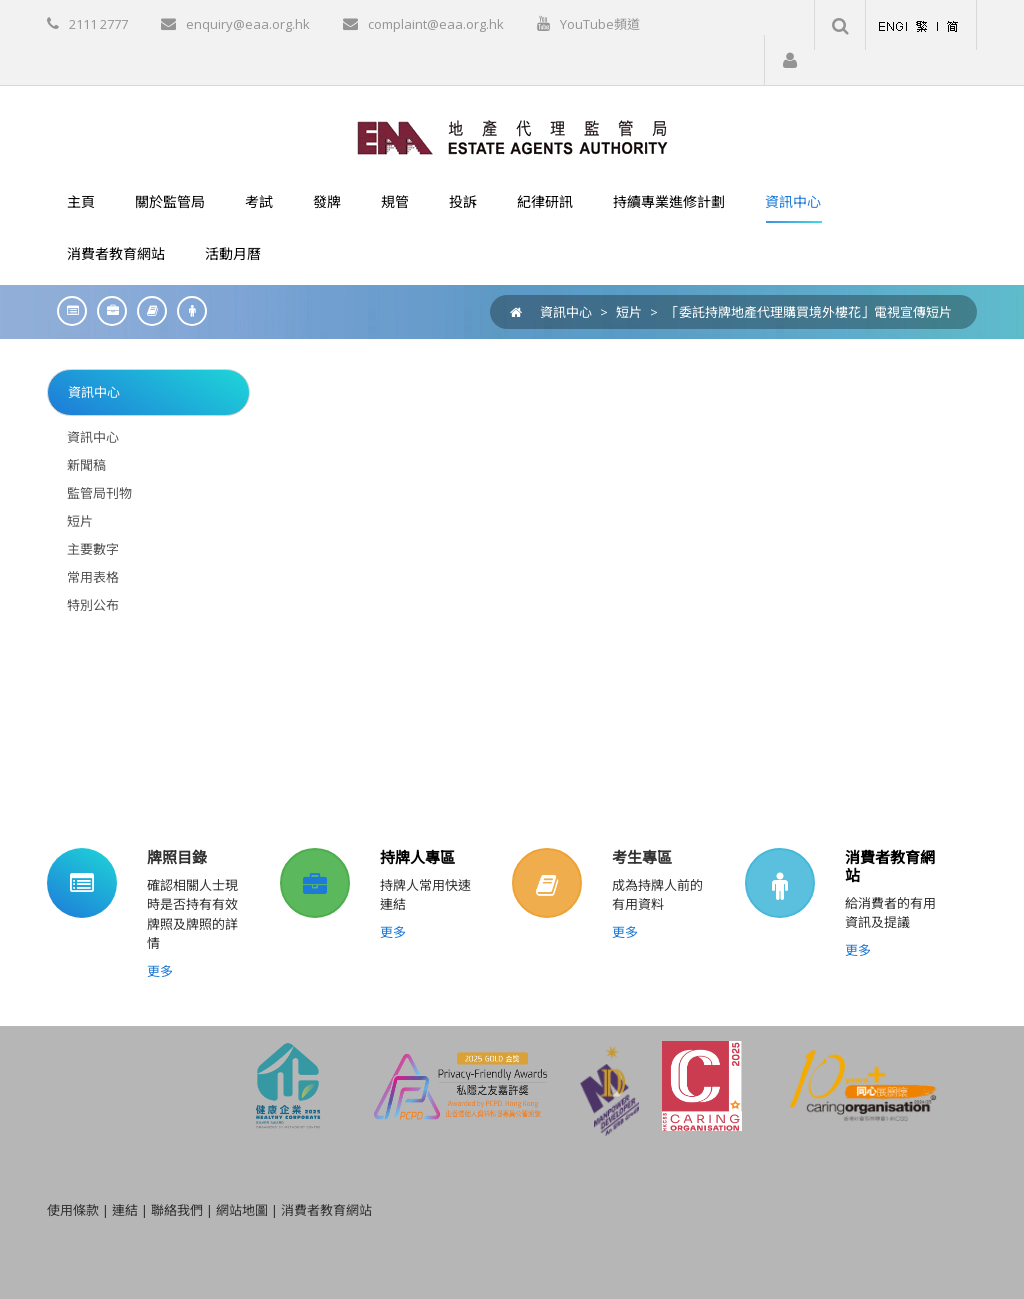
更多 (160, 971)
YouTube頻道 (600, 24)
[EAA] (512, 136)
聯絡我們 (177, 1210)
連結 (125, 1210)
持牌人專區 (417, 857)
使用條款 (73, 1210)
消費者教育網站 (890, 866)
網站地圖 (242, 1210)
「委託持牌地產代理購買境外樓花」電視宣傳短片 (809, 312)
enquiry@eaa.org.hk (248, 24)
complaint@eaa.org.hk (436, 24)
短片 (629, 312)
